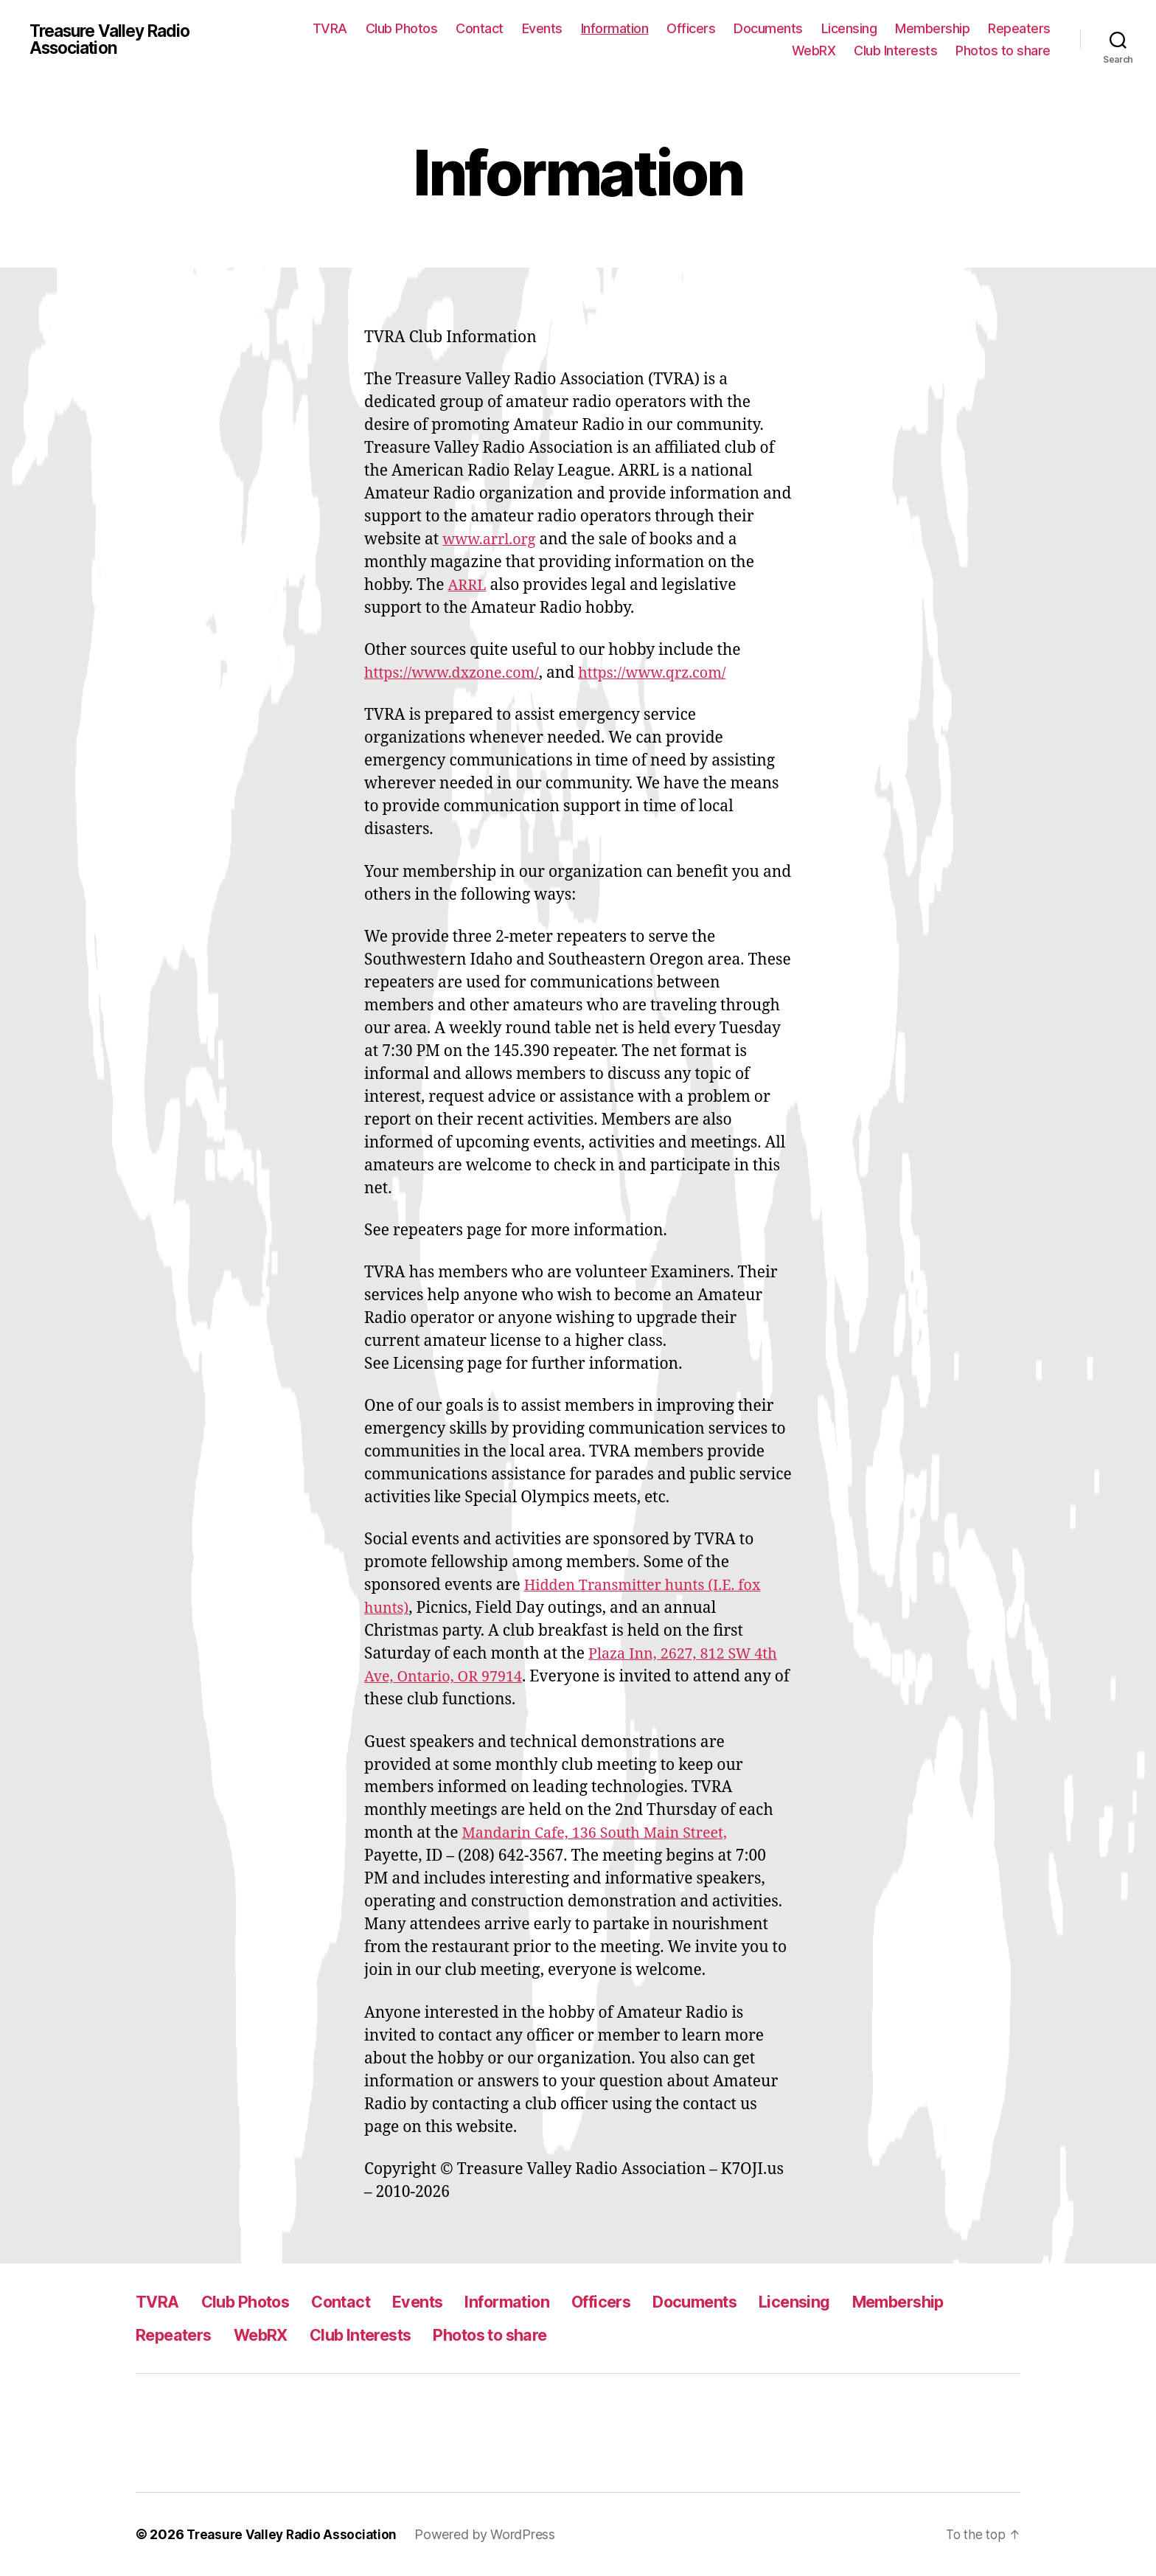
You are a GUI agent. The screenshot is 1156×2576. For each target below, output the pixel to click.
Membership (932, 28)
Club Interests (895, 50)
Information (615, 28)
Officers (690, 28)
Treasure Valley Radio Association (115, 40)
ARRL (468, 585)
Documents (768, 28)
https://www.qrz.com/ (669, 673)
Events (542, 28)
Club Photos (402, 28)
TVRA (330, 28)
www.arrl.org (492, 539)
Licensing (849, 28)
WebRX (814, 50)
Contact (480, 28)
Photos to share (1003, 50)
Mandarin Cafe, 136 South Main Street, (602, 1833)
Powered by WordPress (492, 2534)
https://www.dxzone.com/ (457, 673)
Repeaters (1019, 28)
